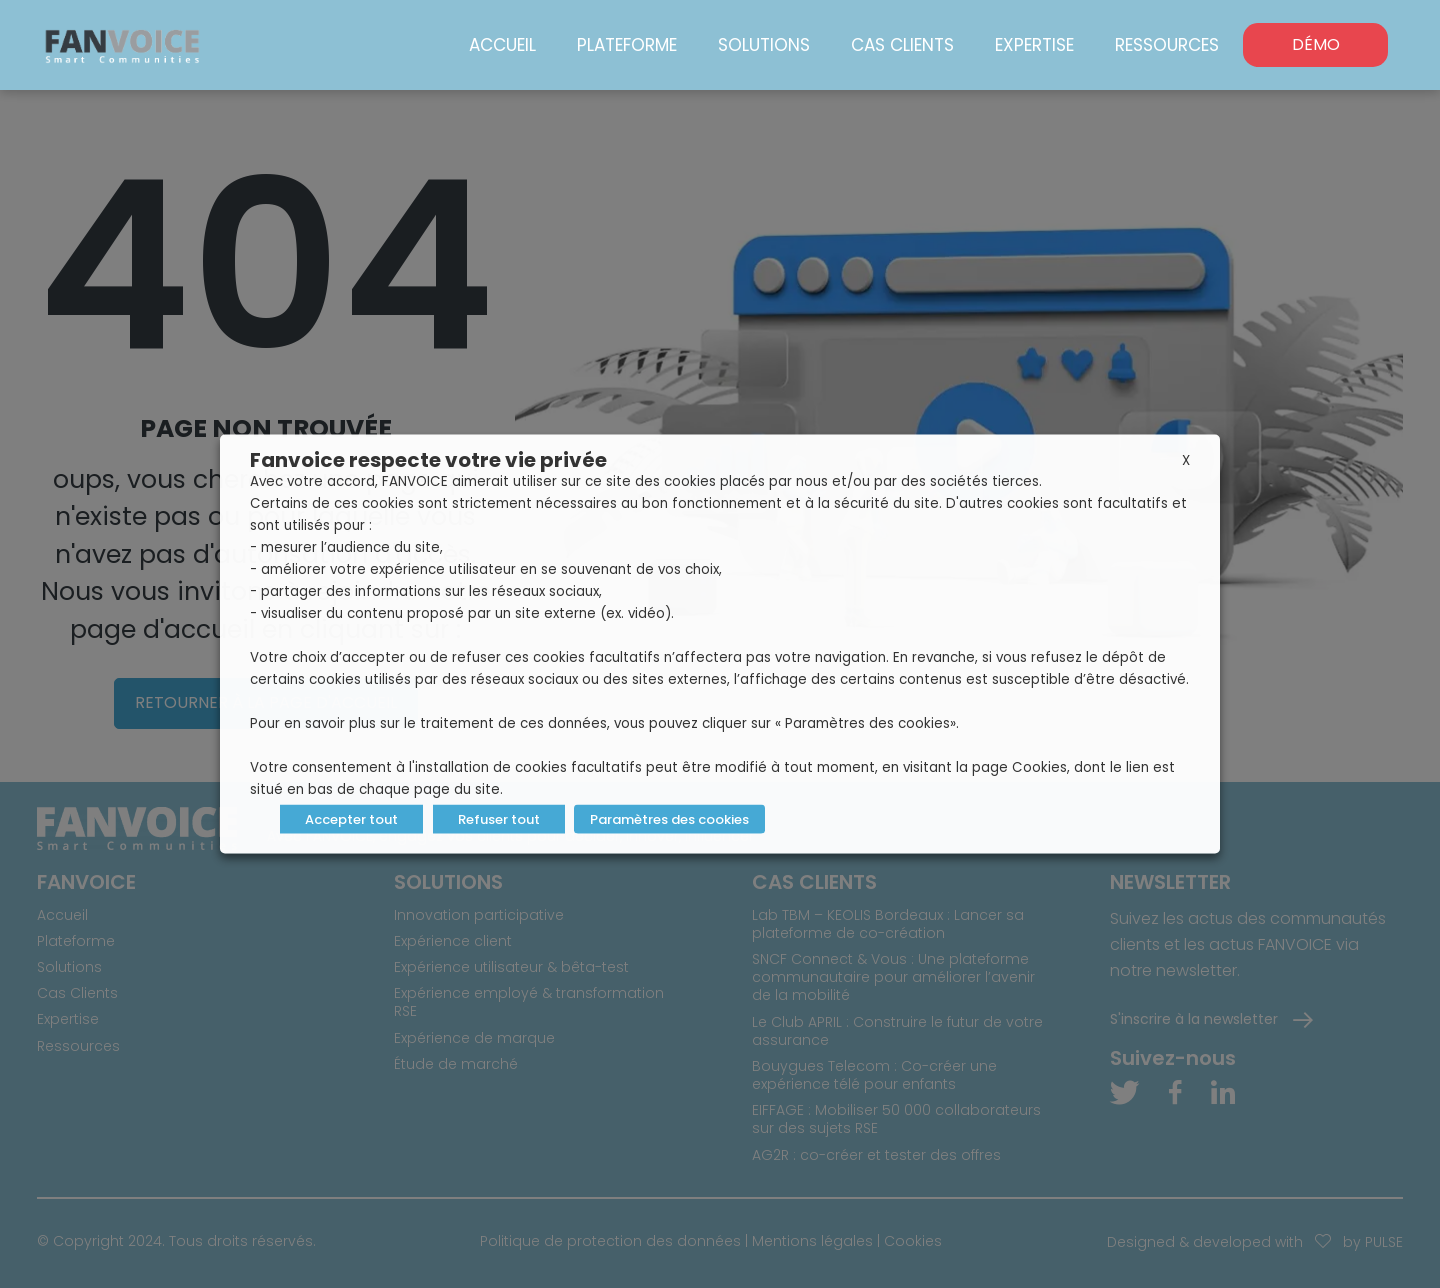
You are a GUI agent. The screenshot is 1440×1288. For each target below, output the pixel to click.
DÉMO (1316, 44)
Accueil (502, 45)
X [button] (1186, 460)
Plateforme (627, 45)
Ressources (1167, 45)
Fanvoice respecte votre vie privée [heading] (428, 460)
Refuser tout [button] (499, 819)
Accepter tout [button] (351, 819)
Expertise (1034, 45)
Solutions (764, 45)
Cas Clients (902, 45)
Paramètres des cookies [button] (669, 819)
